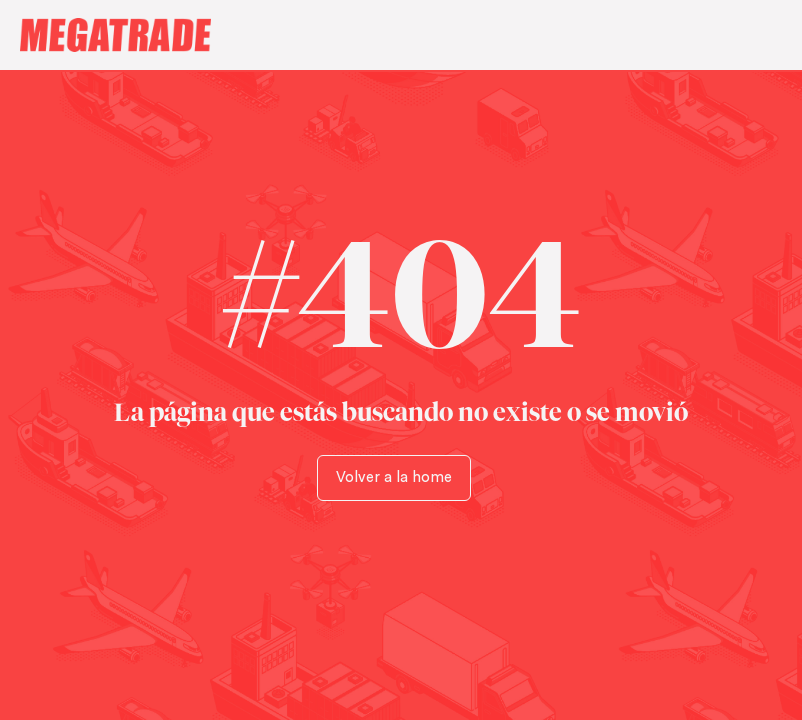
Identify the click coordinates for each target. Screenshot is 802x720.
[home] (382, 35)
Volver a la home (394, 477)
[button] (763, 35)
